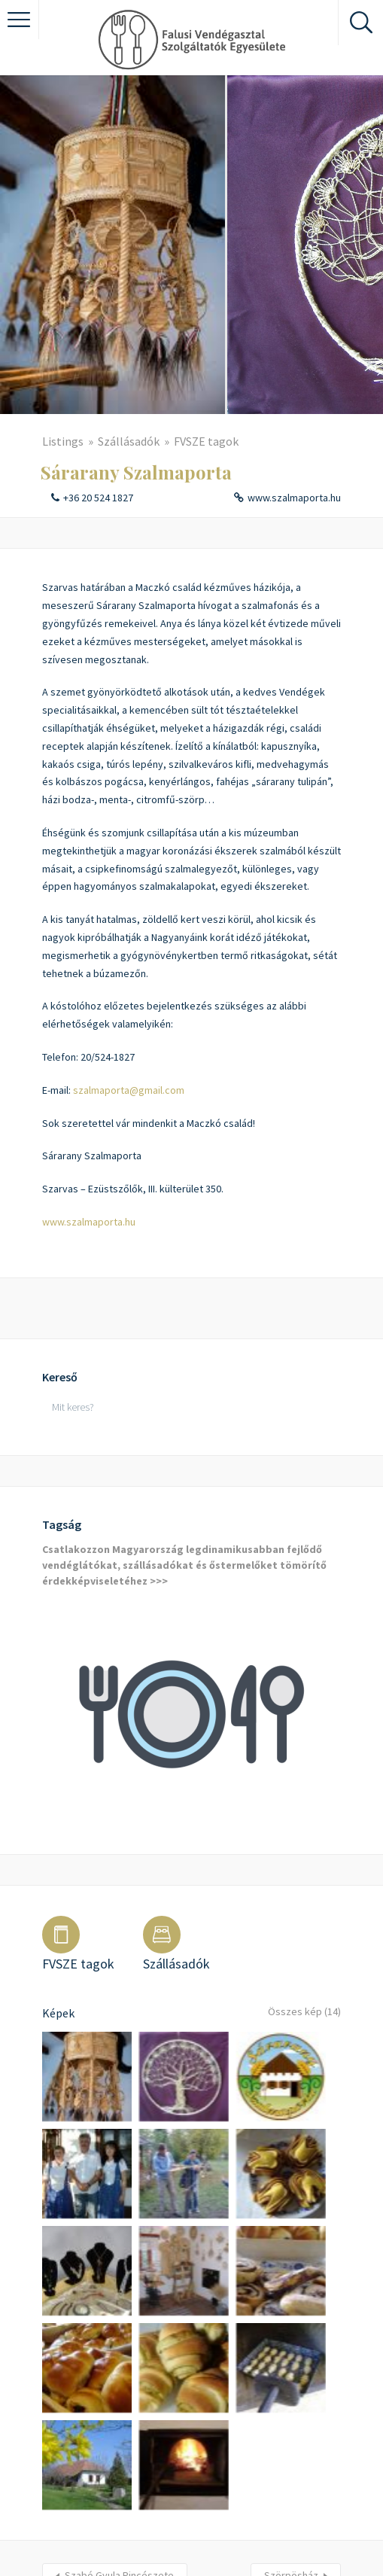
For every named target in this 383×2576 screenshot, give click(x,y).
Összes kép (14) (301, 2012)
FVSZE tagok (206, 441)
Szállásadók (129, 441)
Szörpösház (291, 2396)
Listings (63, 441)
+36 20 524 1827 (98, 497)
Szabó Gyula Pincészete (119, 2396)
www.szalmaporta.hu (294, 497)
